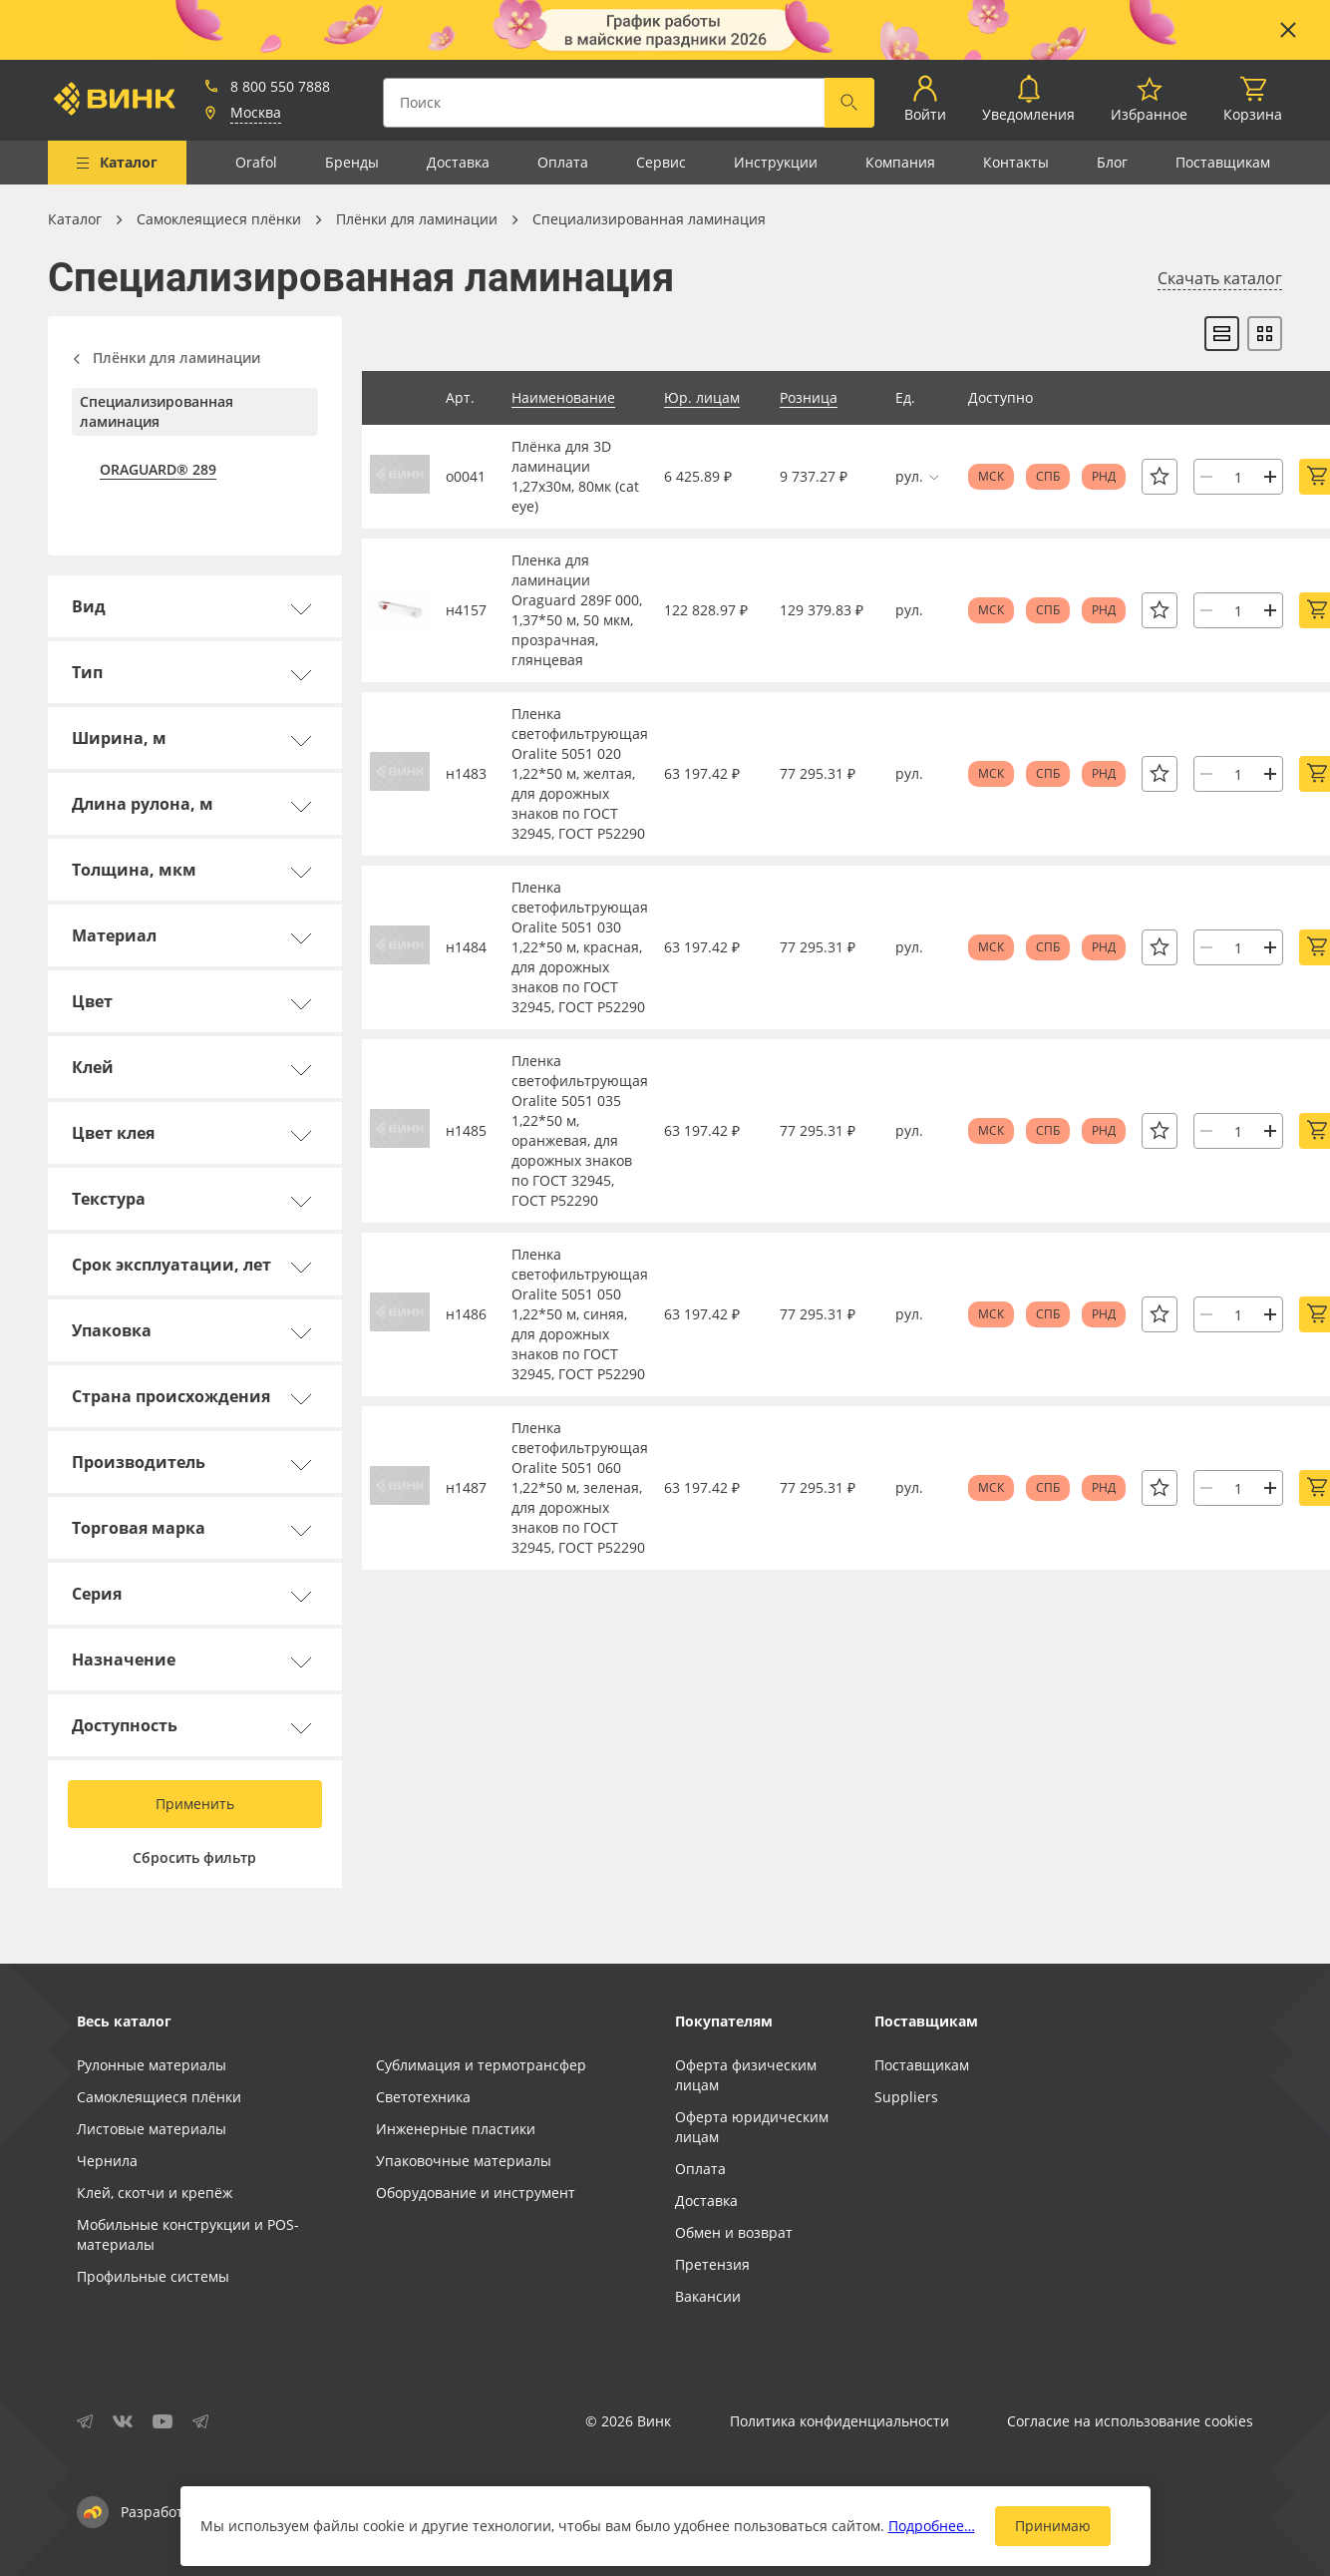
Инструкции (776, 162)
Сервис (661, 162)
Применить (195, 1803)
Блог (1112, 162)
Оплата (562, 162)
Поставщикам (1222, 162)
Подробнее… (931, 2525)
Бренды (352, 162)
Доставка (458, 162)
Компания (900, 162)
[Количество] (1238, 477)
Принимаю (1053, 2525)
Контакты (1016, 162)
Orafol (256, 162)
